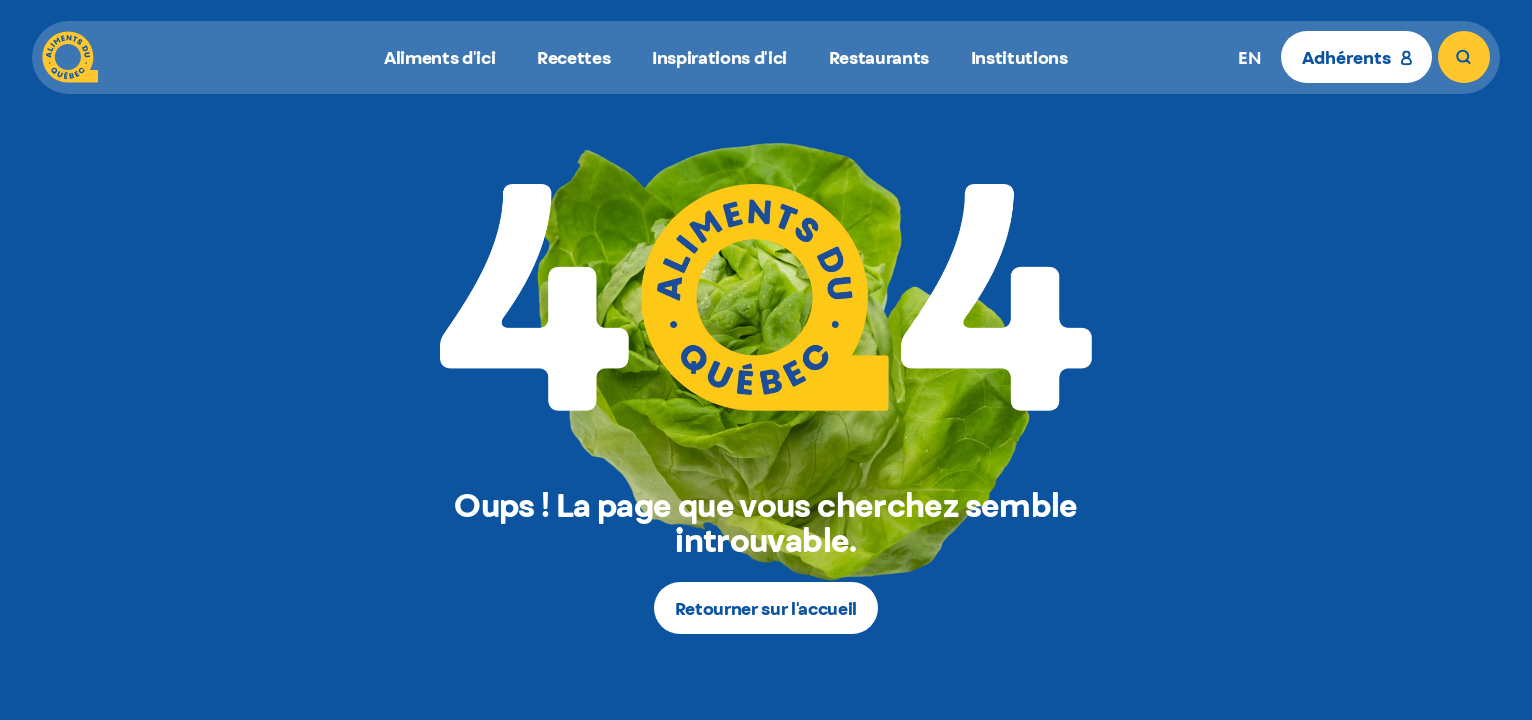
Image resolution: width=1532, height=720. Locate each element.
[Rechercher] (1464, 57)
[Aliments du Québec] (70, 57)
